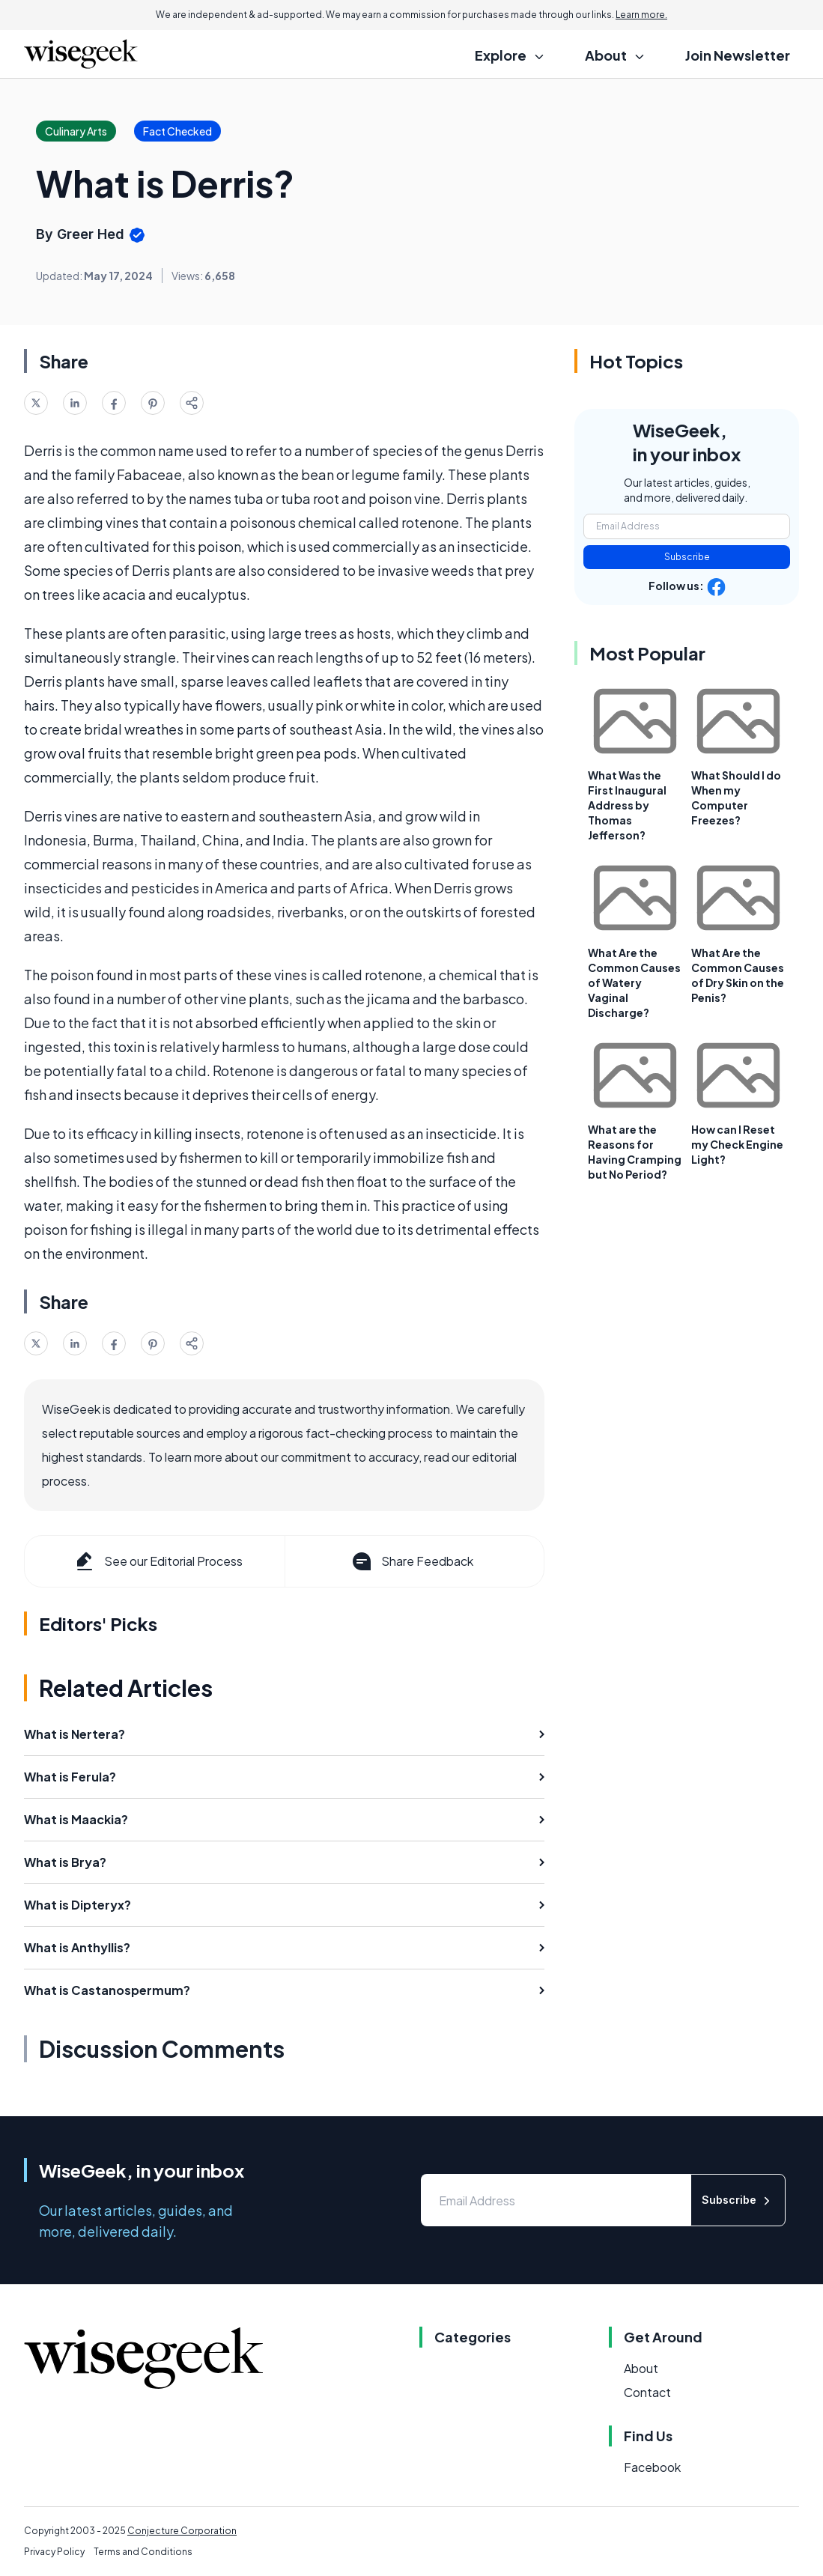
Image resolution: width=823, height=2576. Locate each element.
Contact (647, 2392)
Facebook (652, 2467)
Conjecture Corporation (182, 2530)
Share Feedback (411, 1561)
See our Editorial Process (158, 1561)
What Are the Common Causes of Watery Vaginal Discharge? (634, 982)
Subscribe (687, 556)
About (641, 2368)
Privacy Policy (54, 2551)
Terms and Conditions (143, 2551)
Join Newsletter (737, 55)
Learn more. (641, 14)
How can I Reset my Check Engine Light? (737, 1144)
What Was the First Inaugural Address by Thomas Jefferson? (627, 805)
